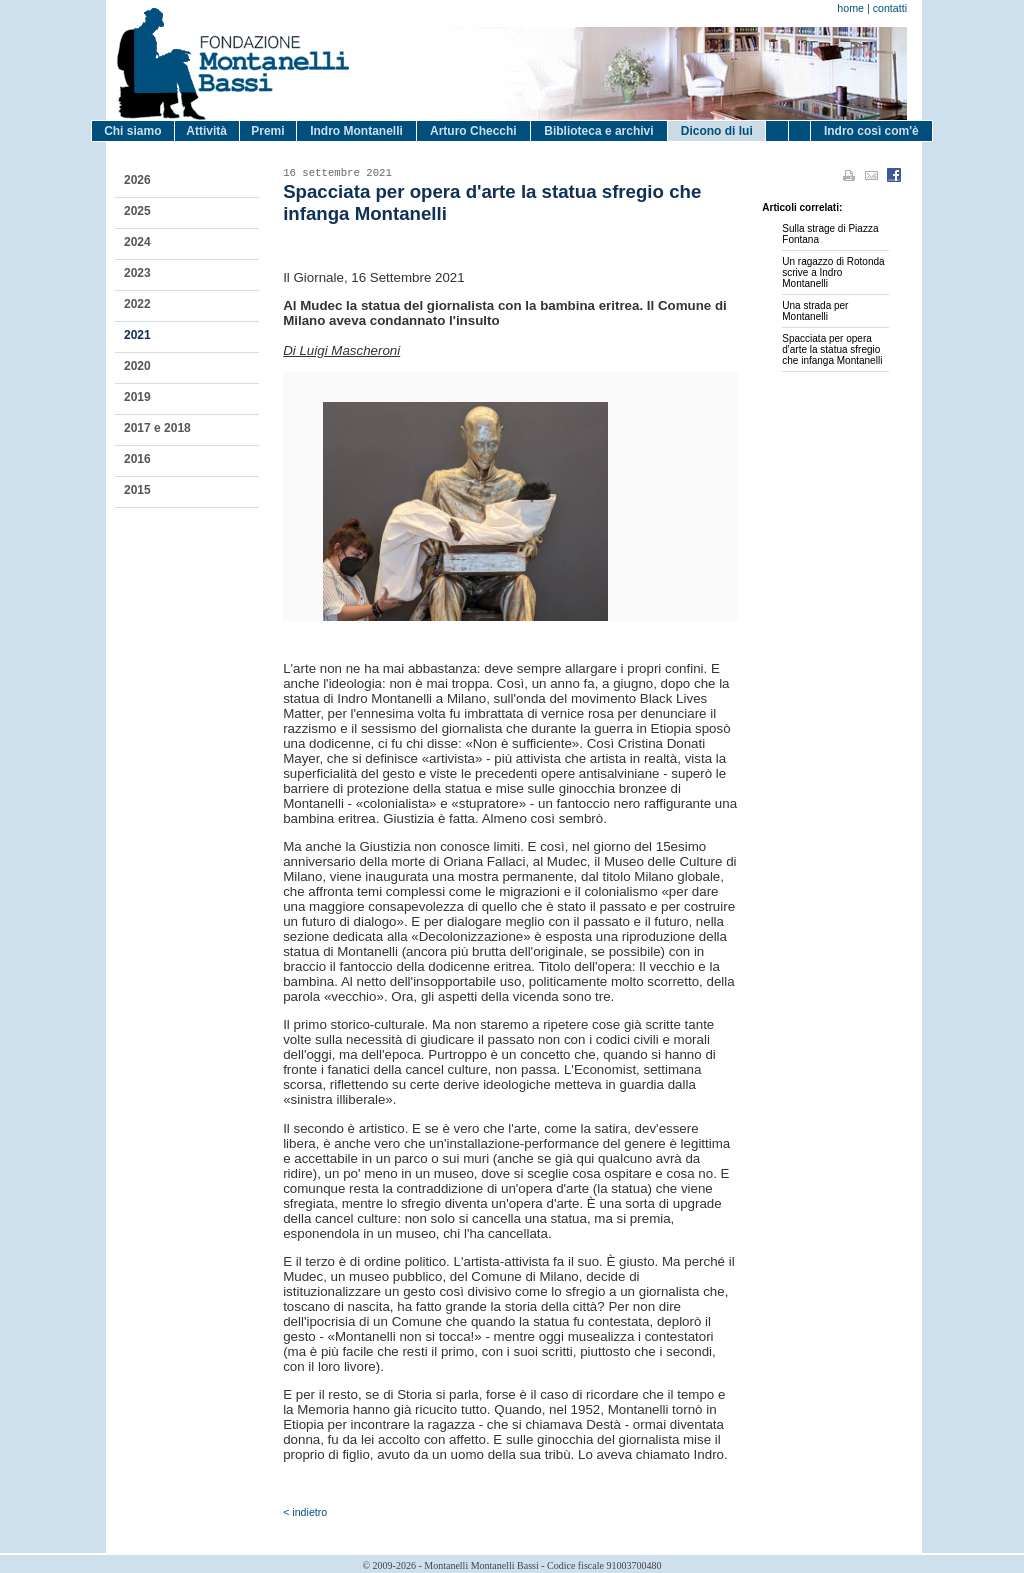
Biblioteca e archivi (598, 131)
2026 (137, 180)
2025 (137, 211)
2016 (137, 459)
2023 (137, 273)
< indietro (305, 1512)
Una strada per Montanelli (815, 311)
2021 (137, 335)
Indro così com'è (871, 131)
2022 (137, 304)
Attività (206, 131)
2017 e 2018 (157, 428)
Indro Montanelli (356, 131)
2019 (137, 397)
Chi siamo (132, 131)
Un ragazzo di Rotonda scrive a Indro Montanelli (833, 272)
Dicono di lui (717, 131)
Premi (267, 131)
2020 (137, 366)
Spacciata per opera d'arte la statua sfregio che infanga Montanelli (832, 349)
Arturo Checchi (473, 131)
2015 (137, 490)
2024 (137, 242)
